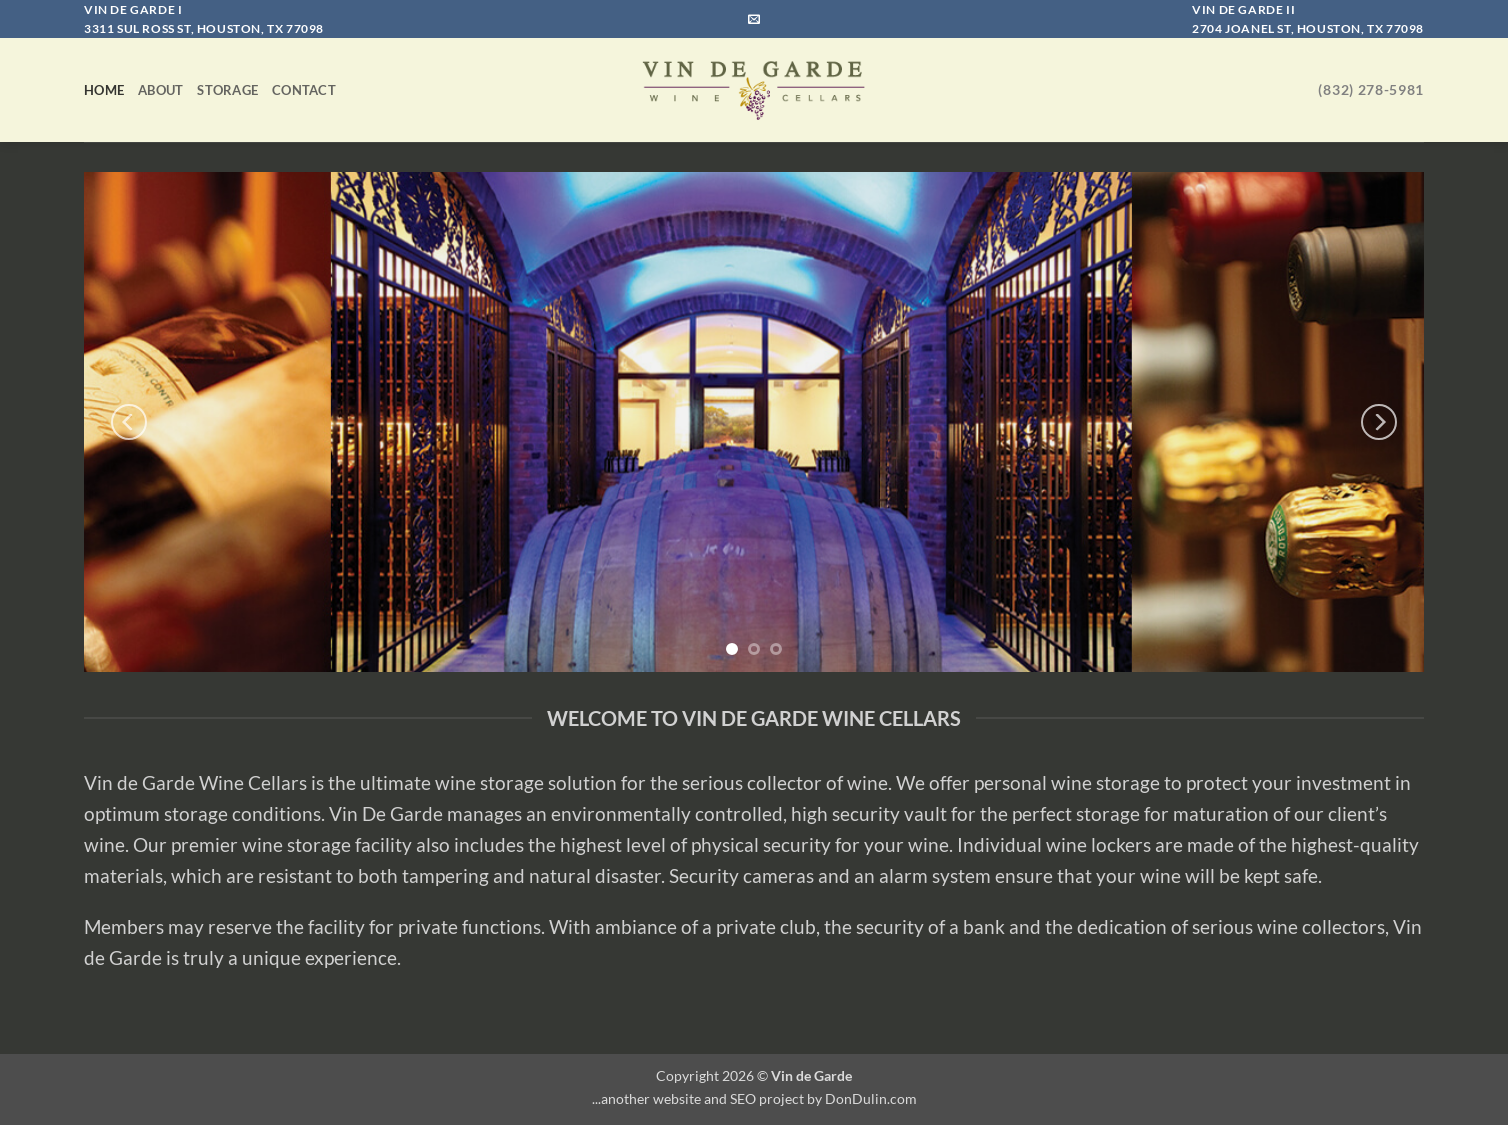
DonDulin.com (871, 1098)
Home (104, 90)
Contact (304, 90)
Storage (227, 90)
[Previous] (129, 422)
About (160, 90)
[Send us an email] (754, 20)
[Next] (1379, 422)
